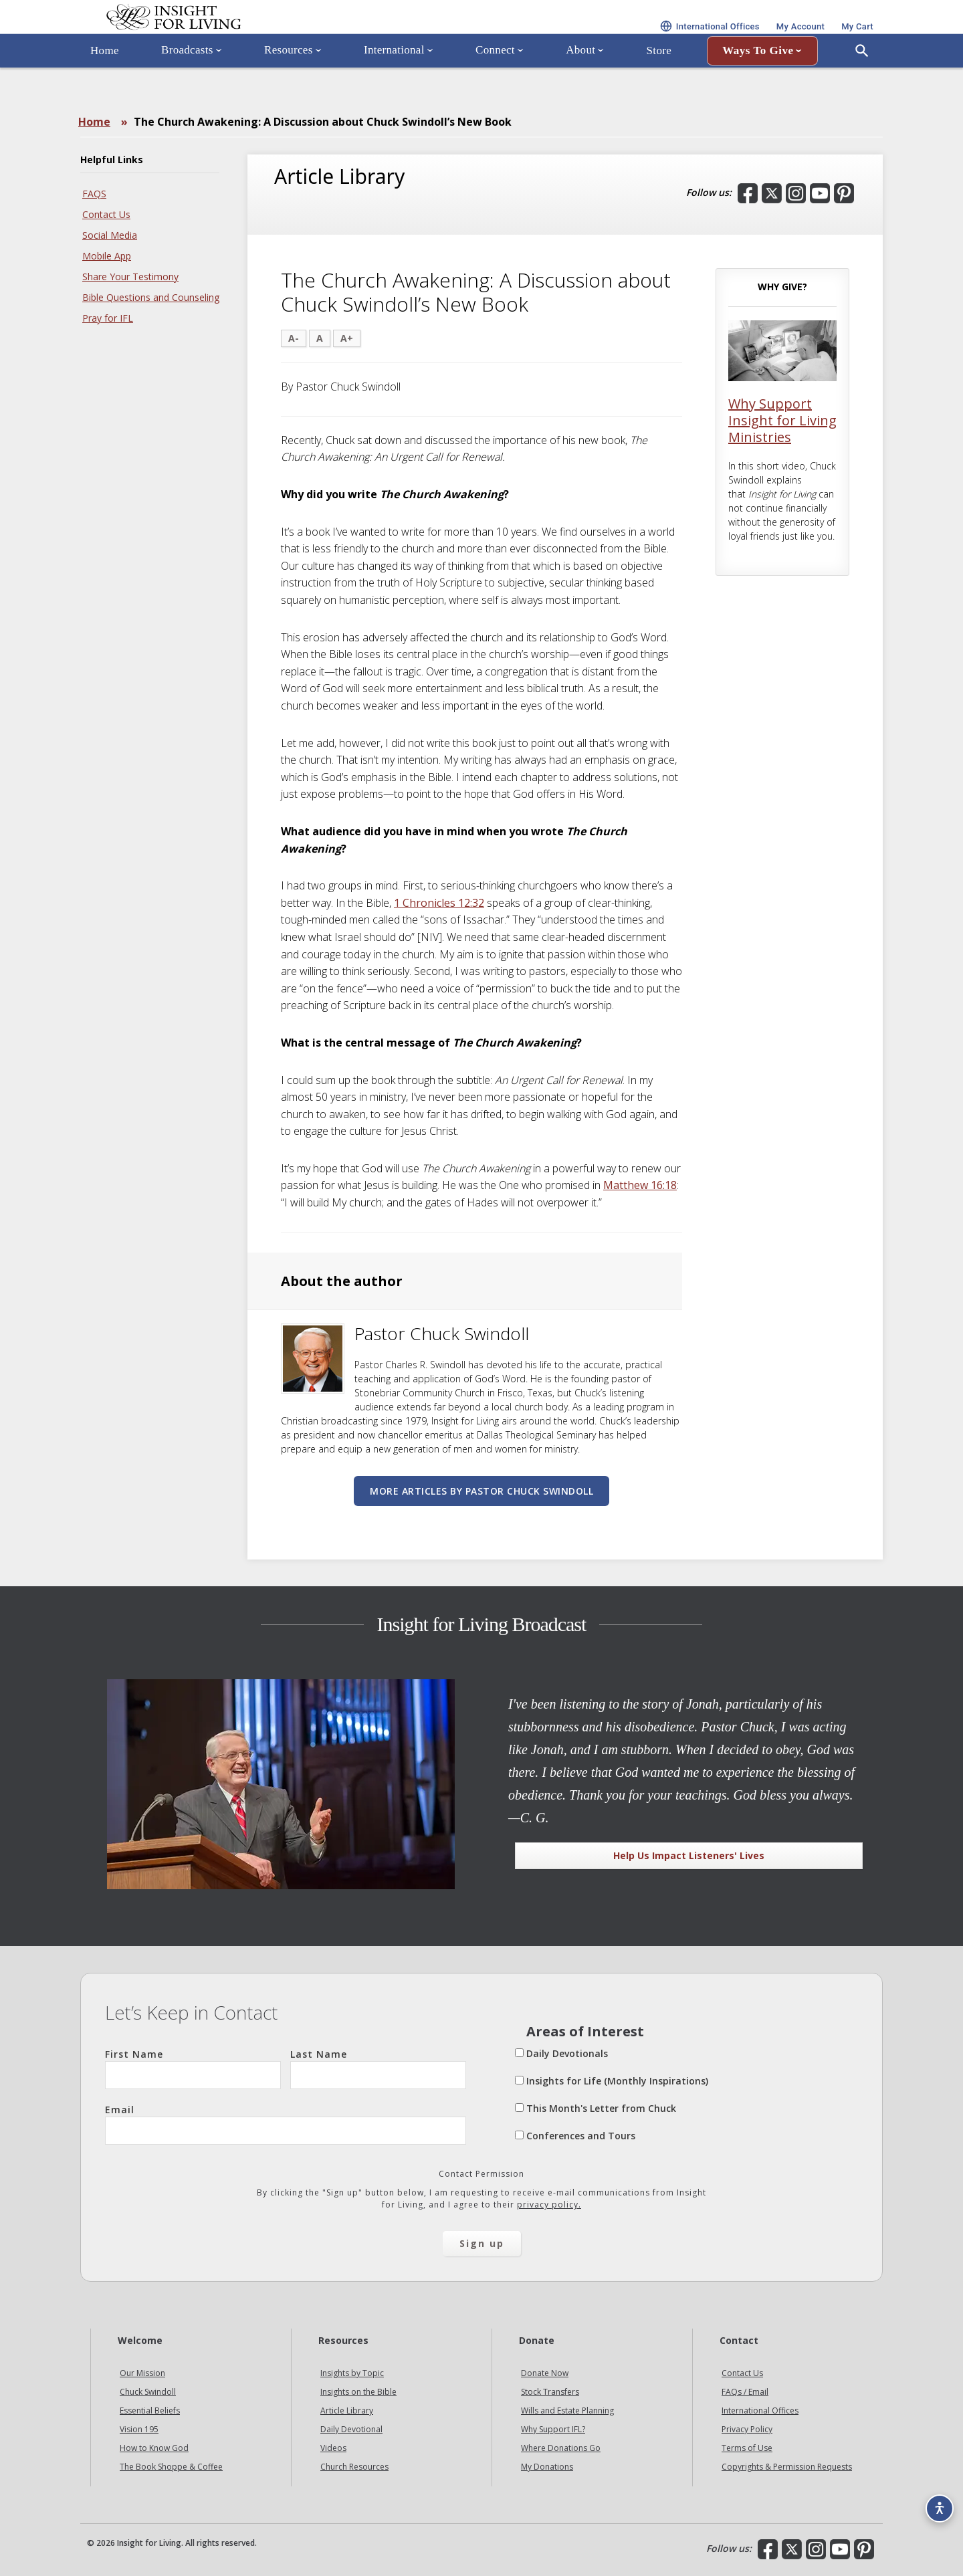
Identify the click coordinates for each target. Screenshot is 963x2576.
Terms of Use (747, 2448)
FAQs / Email (745, 2391)
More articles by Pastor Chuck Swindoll (481, 1491)
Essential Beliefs (150, 2410)
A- (293, 338)
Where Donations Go (561, 2448)
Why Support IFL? (553, 2429)
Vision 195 (139, 2429)
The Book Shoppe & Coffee (171, 2466)
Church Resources (354, 2466)
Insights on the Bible (358, 2391)
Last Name (378, 2068)
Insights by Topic (352, 2373)
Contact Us (106, 214)
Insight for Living (240, 36)
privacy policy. (549, 2204)
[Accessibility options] (934, 2500)
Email (285, 2124)
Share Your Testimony (130, 276)
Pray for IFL (107, 318)
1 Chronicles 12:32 (439, 902)
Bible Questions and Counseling (150, 297)
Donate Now (544, 2373)
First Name (193, 2068)
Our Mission (142, 2373)
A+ (346, 338)
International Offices (760, 2410)
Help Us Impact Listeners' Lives (688, 1855)
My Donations (547, 2466)
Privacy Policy (747, 2429)
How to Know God (154, 2448)
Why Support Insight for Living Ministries (782, 420)
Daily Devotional (351, 2429)
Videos (333, 2448)
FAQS (94, 193)
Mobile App (106, 255)
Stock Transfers (550, 2391)
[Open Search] (862, 89)
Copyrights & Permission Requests (787, 2466)
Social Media (109, 235)
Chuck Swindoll (148, 2391)
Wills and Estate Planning (567, 2410)
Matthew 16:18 (640, 1185)
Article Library (346, 2410)
